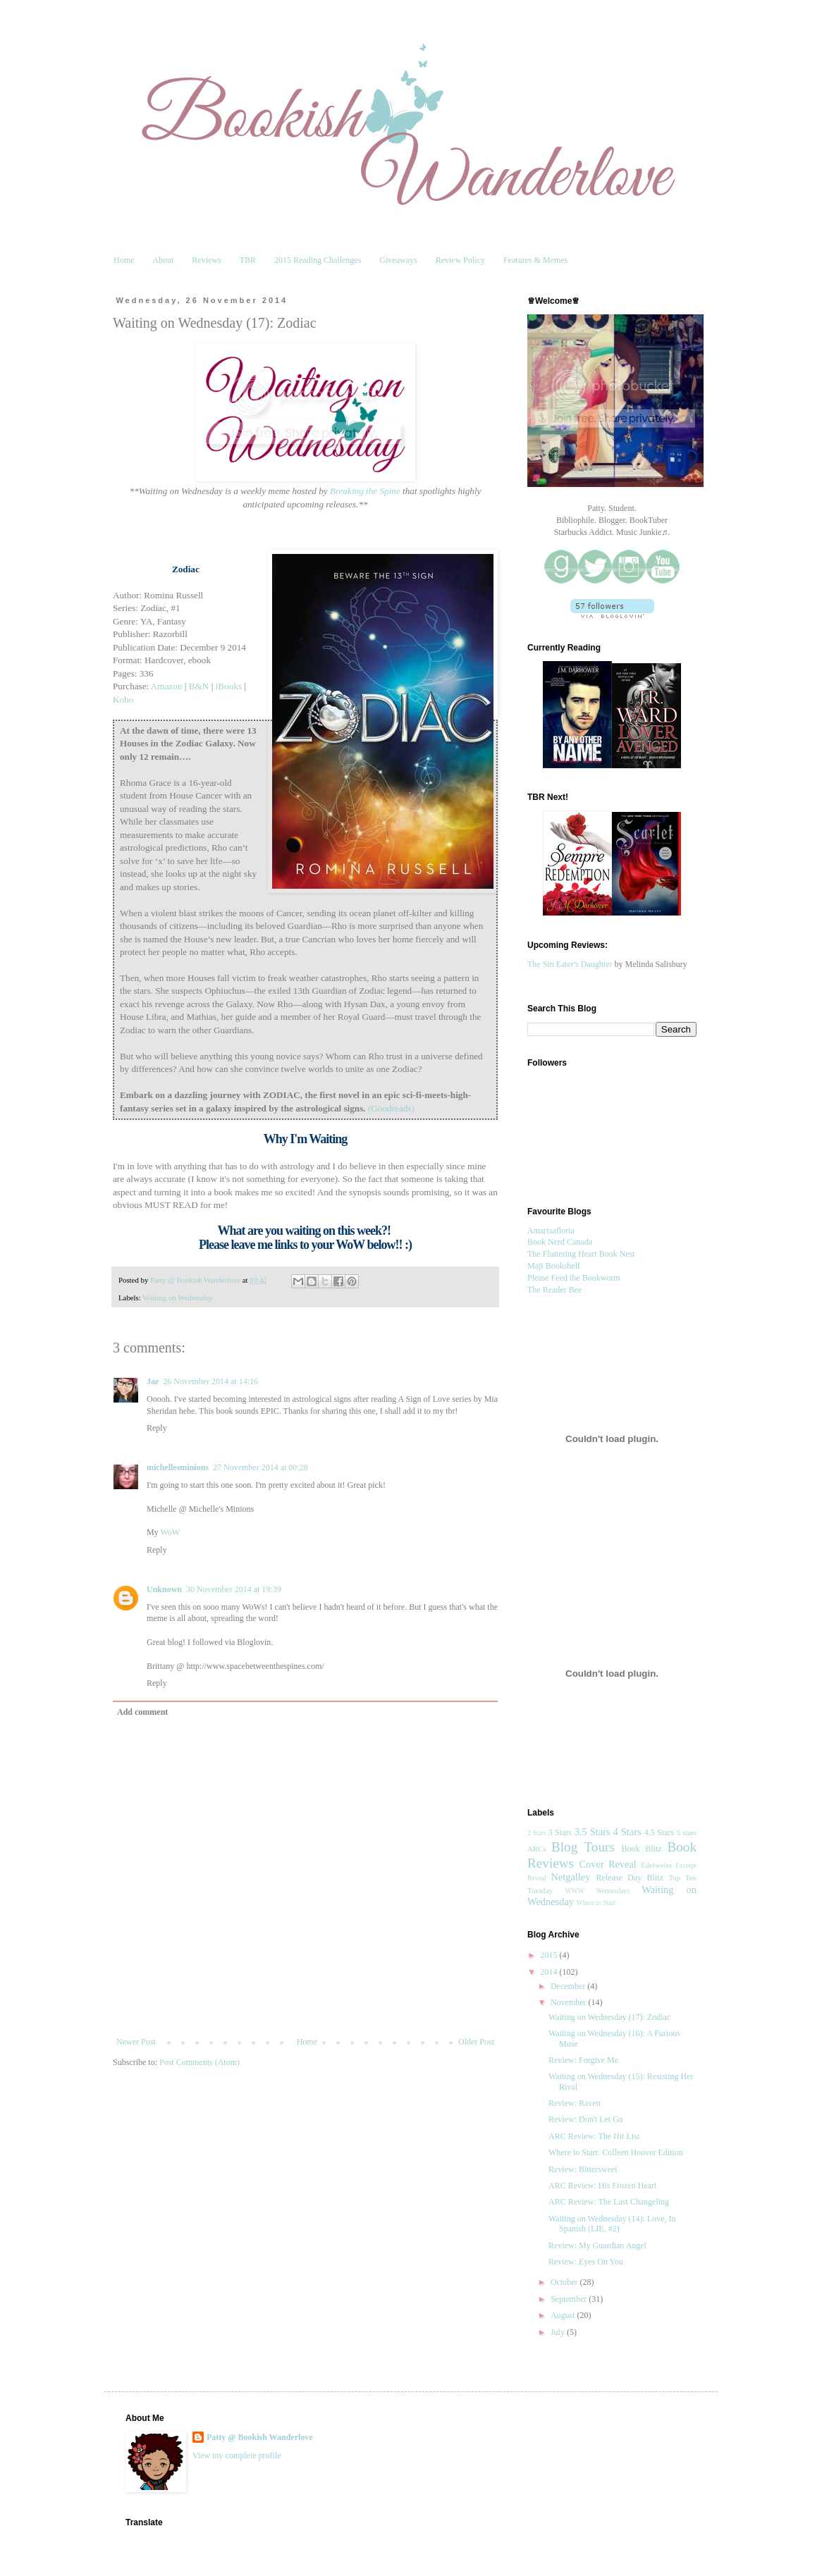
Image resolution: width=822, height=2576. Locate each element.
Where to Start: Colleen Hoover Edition (615, 2152)
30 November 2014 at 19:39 (233, 1589)
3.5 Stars (593, 1831)
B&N (199, 686)
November (570, 2002)
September (570, 2299)
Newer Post (136, 2042)
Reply (157, 1428)
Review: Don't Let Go (585, 2119)
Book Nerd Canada (559, 1242)
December (569, 1986)
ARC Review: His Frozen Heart (602, 2185)
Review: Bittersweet (583, 2169)
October (565, 2282)
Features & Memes (535, 260)
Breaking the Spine (365, 491)
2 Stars (536, 1833)
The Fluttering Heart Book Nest (581, 1254)
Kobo (123, 699)
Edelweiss (656, 1865)
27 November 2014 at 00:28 (260, 1467)
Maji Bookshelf (553, 1266)
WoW (170, 1532)
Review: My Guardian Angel (597, 2245)
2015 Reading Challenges (317, 260)
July (559, 2332)
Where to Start (596, 1902)
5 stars (687, 1832)
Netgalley (570, 1876)
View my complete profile (236, 2455)
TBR (248, 260)
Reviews (206, 260)
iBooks (229, 686)
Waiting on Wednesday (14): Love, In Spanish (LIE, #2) (611, 2223)
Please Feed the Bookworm (573, 1278)
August (564, 2315)
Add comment (142, 1712)
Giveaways (398, 260)
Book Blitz (641, 1849)
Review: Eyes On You (585, 2262)
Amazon (167, 686)
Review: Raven (574, 2103)
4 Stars (627, 1831)
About (162, 260)
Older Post (476, 2042)
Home (124, 260)
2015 (550, 1955)
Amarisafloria (551, 1230)
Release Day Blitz (629, 1877)
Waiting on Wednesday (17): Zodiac (609, 2017)
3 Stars (560, 1832)
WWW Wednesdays (597, 1890)
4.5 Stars (659, 1832)
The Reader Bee (554, 1290)
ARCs (536, 1848)
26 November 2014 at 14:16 (210, 1381)
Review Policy (460, 260)
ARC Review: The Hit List (593, 2136)
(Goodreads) (391, 1108)
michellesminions (178, 1467)
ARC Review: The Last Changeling (608, 2202)
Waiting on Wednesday (177, 1297)
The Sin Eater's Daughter (569, 964)
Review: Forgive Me (583, 2060)
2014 (550, 1972)
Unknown (164, 1589)
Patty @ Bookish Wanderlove (260, 2437)
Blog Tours (583, 1846)
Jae (153, 1381)
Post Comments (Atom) (199, 2062)
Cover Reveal (608, 1864)
